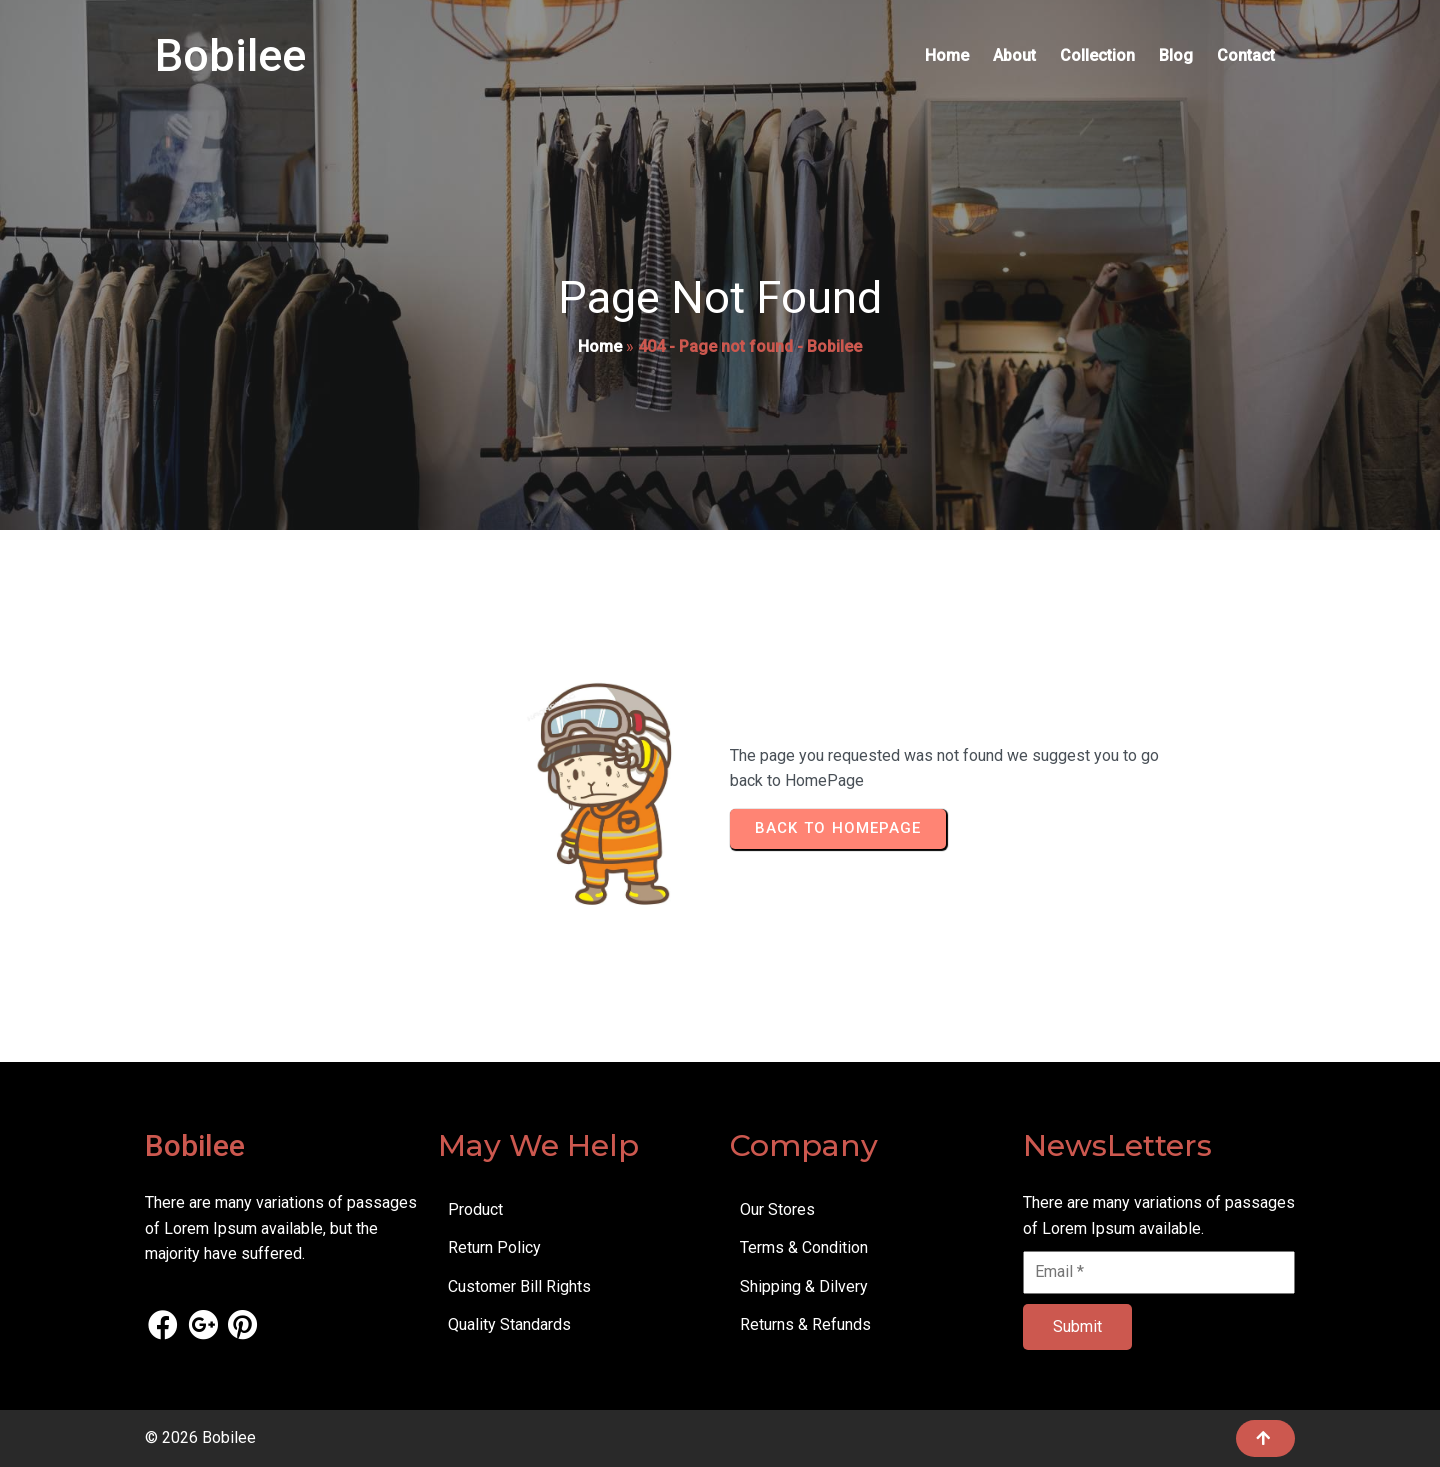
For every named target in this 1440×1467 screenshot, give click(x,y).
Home (600, 346)
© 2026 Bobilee (200, 1437)
